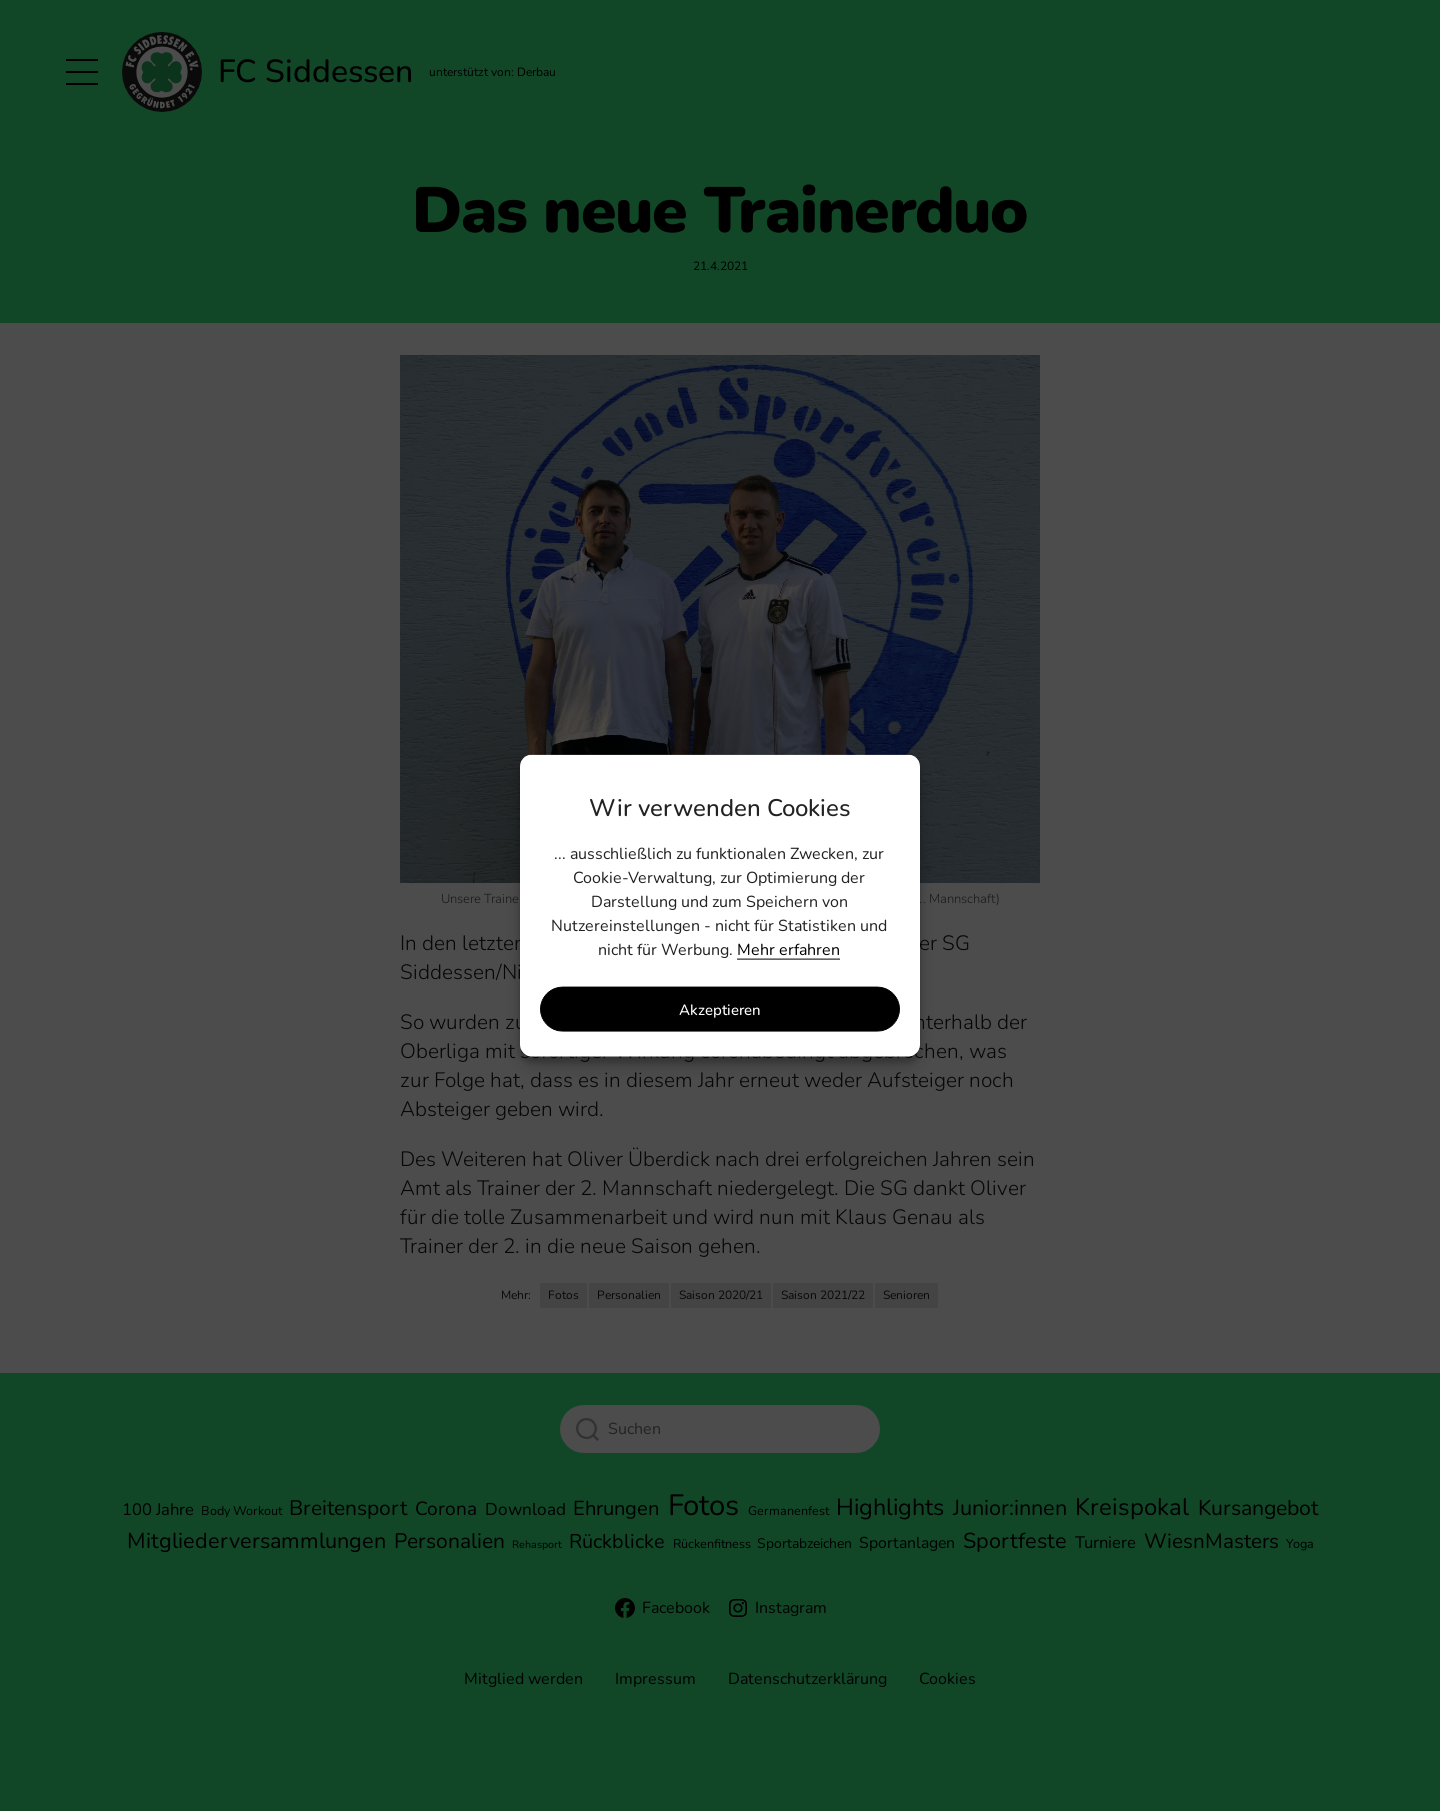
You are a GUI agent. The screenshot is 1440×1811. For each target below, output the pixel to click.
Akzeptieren (720, 1009)
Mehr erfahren (788, 950)
